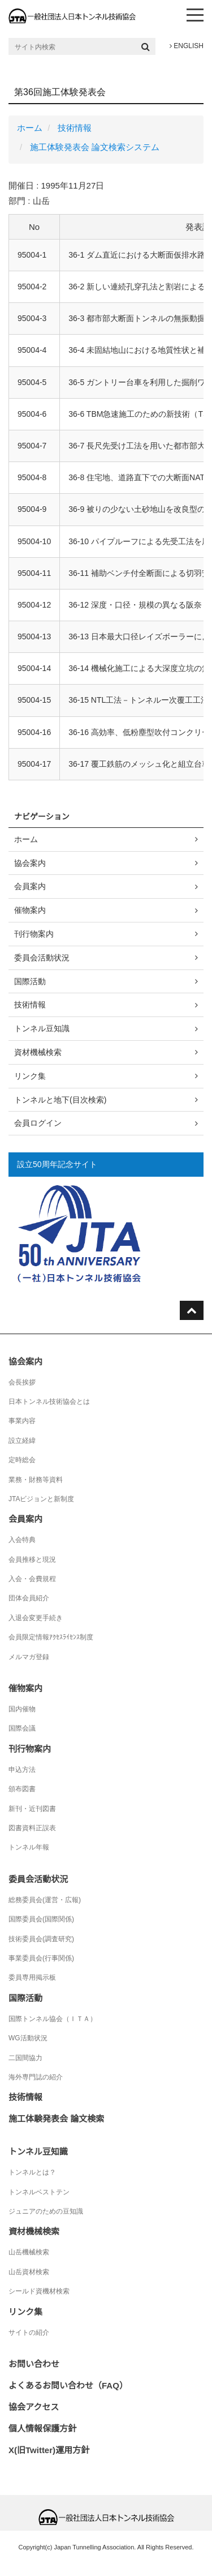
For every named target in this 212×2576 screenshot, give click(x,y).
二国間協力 (25, 2058)
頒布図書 (22, 1789)
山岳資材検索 (28, 2272)
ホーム (29, 128)
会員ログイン (38, 1122)
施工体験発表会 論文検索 (56, 2119)
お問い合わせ (33, 2364)
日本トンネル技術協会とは (49, 1402)
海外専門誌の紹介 (35, 2077)
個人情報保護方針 (42, 2428)
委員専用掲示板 (32, 1977)
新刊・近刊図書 (32, 1809)
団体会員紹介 (28, 1598)
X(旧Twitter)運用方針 (48, 2450)
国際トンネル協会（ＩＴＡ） (52, 2019)
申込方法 (22, 1770)
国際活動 (30, 981)
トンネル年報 (28, 1847)
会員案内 (30, 886)
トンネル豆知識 (42, 1028)
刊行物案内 (34, 933)
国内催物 (22, 1709)
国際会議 (22, 1728)
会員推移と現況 (32, 1559)
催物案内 (30, 910)
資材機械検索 (38, 1052)
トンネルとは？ (32, 2172)
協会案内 (30, 863)
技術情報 (75, 128)
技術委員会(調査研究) (41, 1939)
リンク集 (30, 1075)
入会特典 (22, 1540)
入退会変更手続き (35, 1618)
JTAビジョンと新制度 (41, 1499)
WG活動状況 (27, 2038)
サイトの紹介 (28, 2332)
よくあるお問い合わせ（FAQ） (68, 2385)
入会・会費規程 (32, 1579)
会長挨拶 (22, 1382)
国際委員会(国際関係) (41, 1919)
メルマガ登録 (28, 1657)
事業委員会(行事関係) (41, 1958)
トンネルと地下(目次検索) (60, 1099)
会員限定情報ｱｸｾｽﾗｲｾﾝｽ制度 (50, 1637)
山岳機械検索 (28, 2252)
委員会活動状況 (42, 957)
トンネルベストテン (39, 2192)
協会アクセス (33, 2407)
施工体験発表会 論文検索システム (94, 147)
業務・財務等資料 (35, 1480)
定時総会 (22, 1460)
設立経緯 (22, 1441)
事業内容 (22, 1421)
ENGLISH (187, 46)
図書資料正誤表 (32, 1828)
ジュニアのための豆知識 (45, 2211)
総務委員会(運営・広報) (44, 1900)
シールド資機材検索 (39, 2291)
